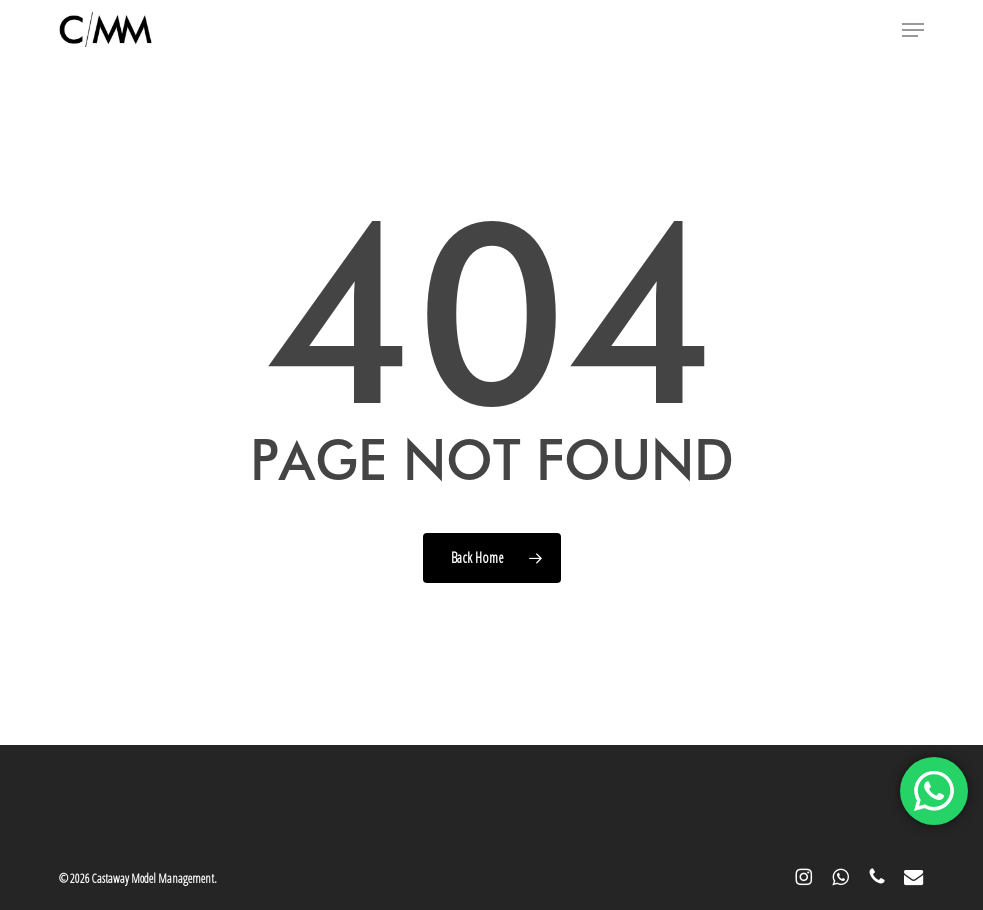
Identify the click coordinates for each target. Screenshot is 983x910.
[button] (913, 30)
